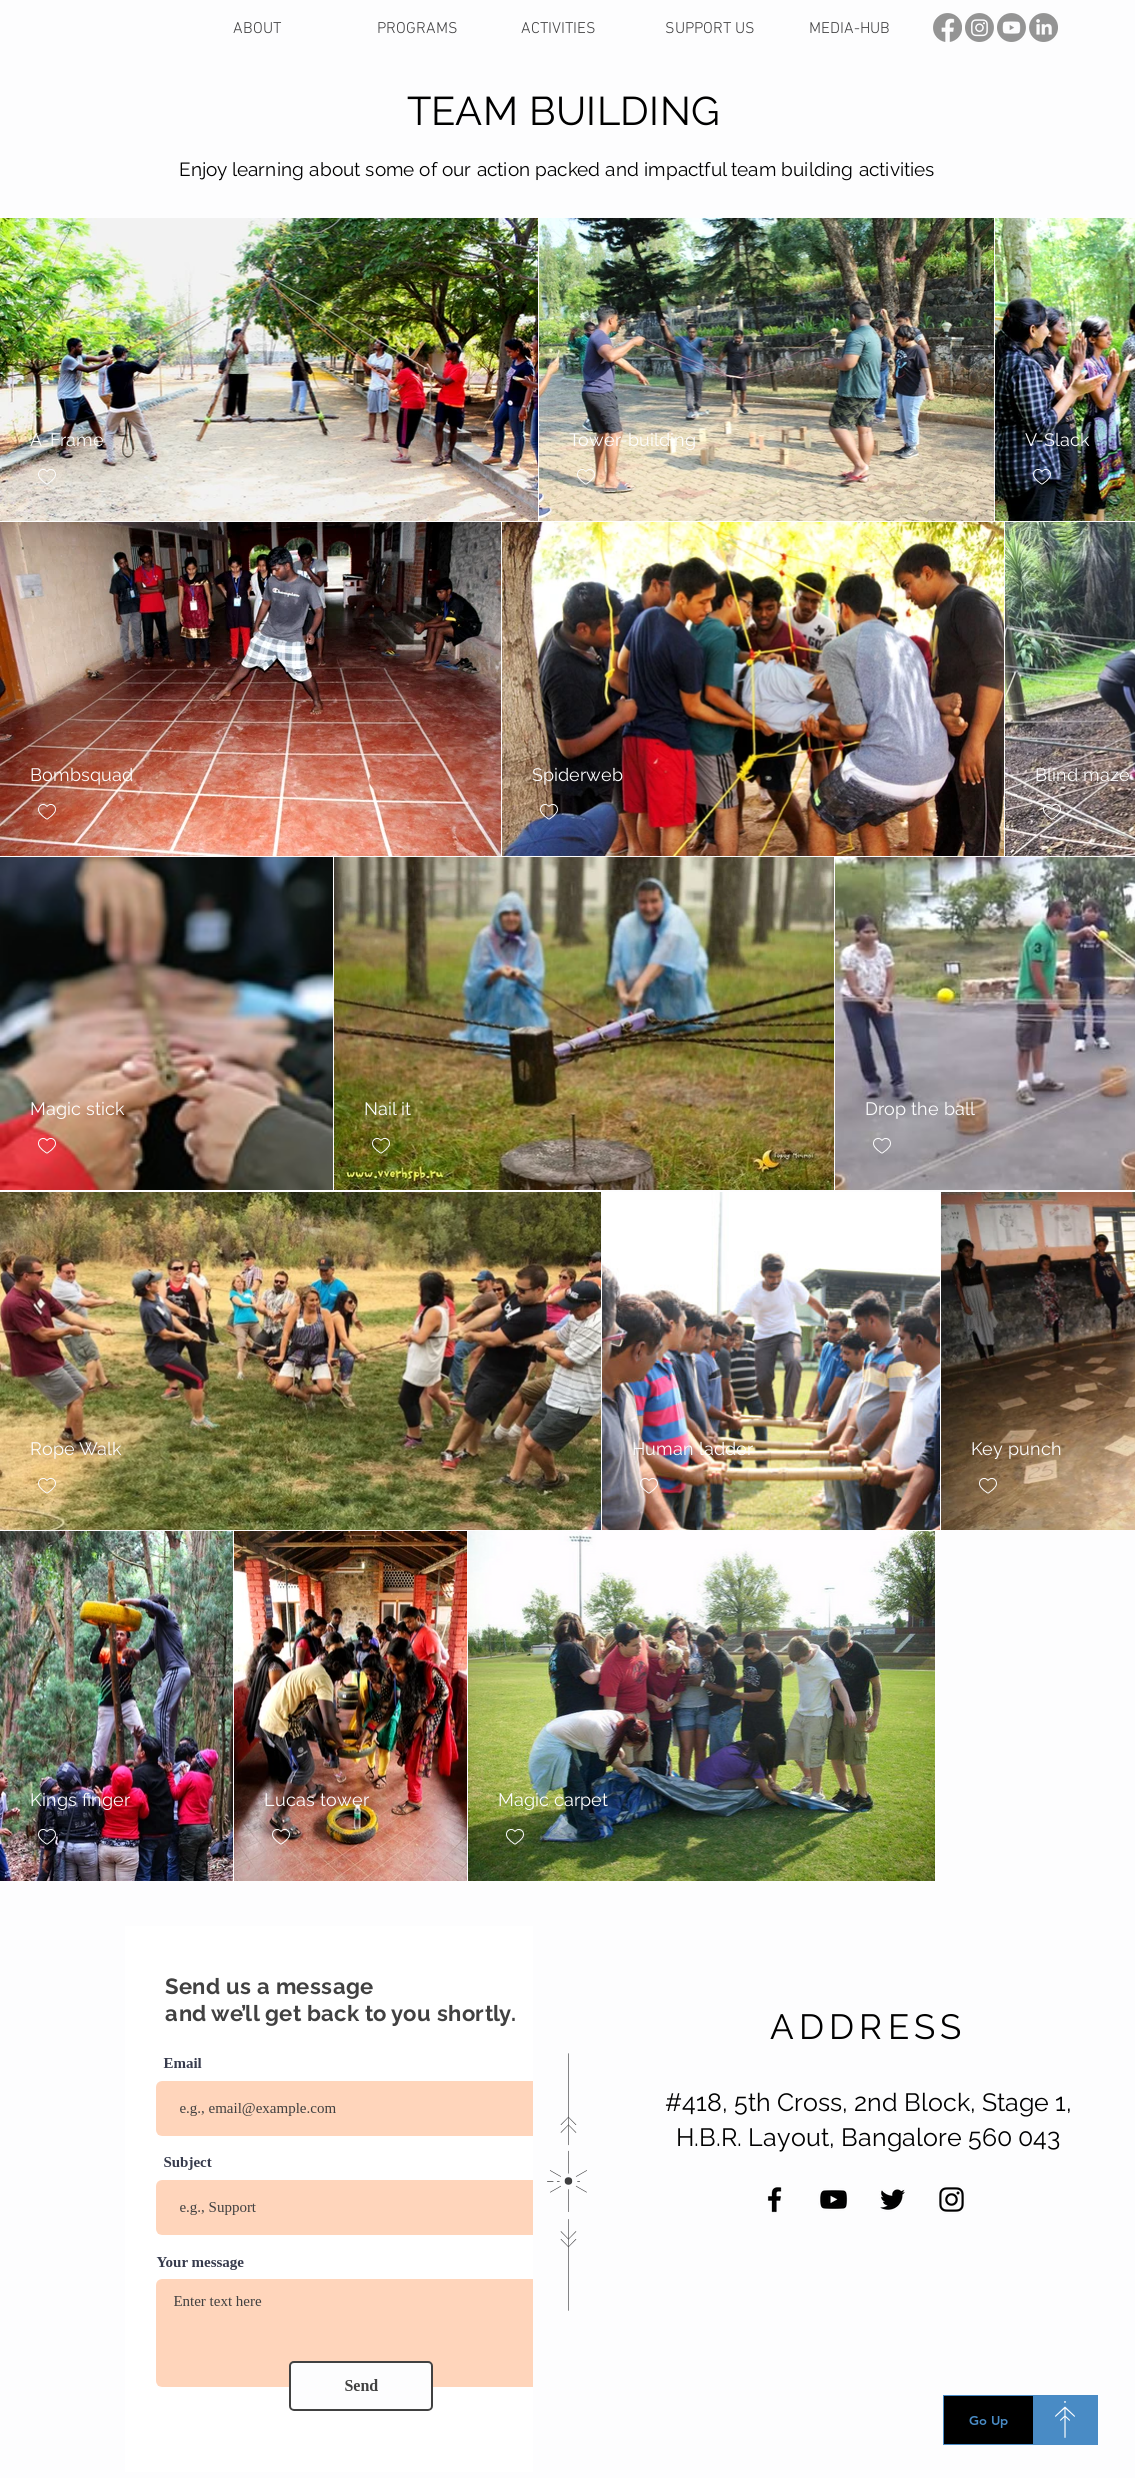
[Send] (361, 2386)
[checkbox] (47, 477)
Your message (200, 2262)
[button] (578, 29)
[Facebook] (774, 2199)
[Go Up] (988, 2420)
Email (182, 2063)
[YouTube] (833, 2199)
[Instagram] (951, 2199)
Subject (187, 2162)
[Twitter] (892, 2199)
